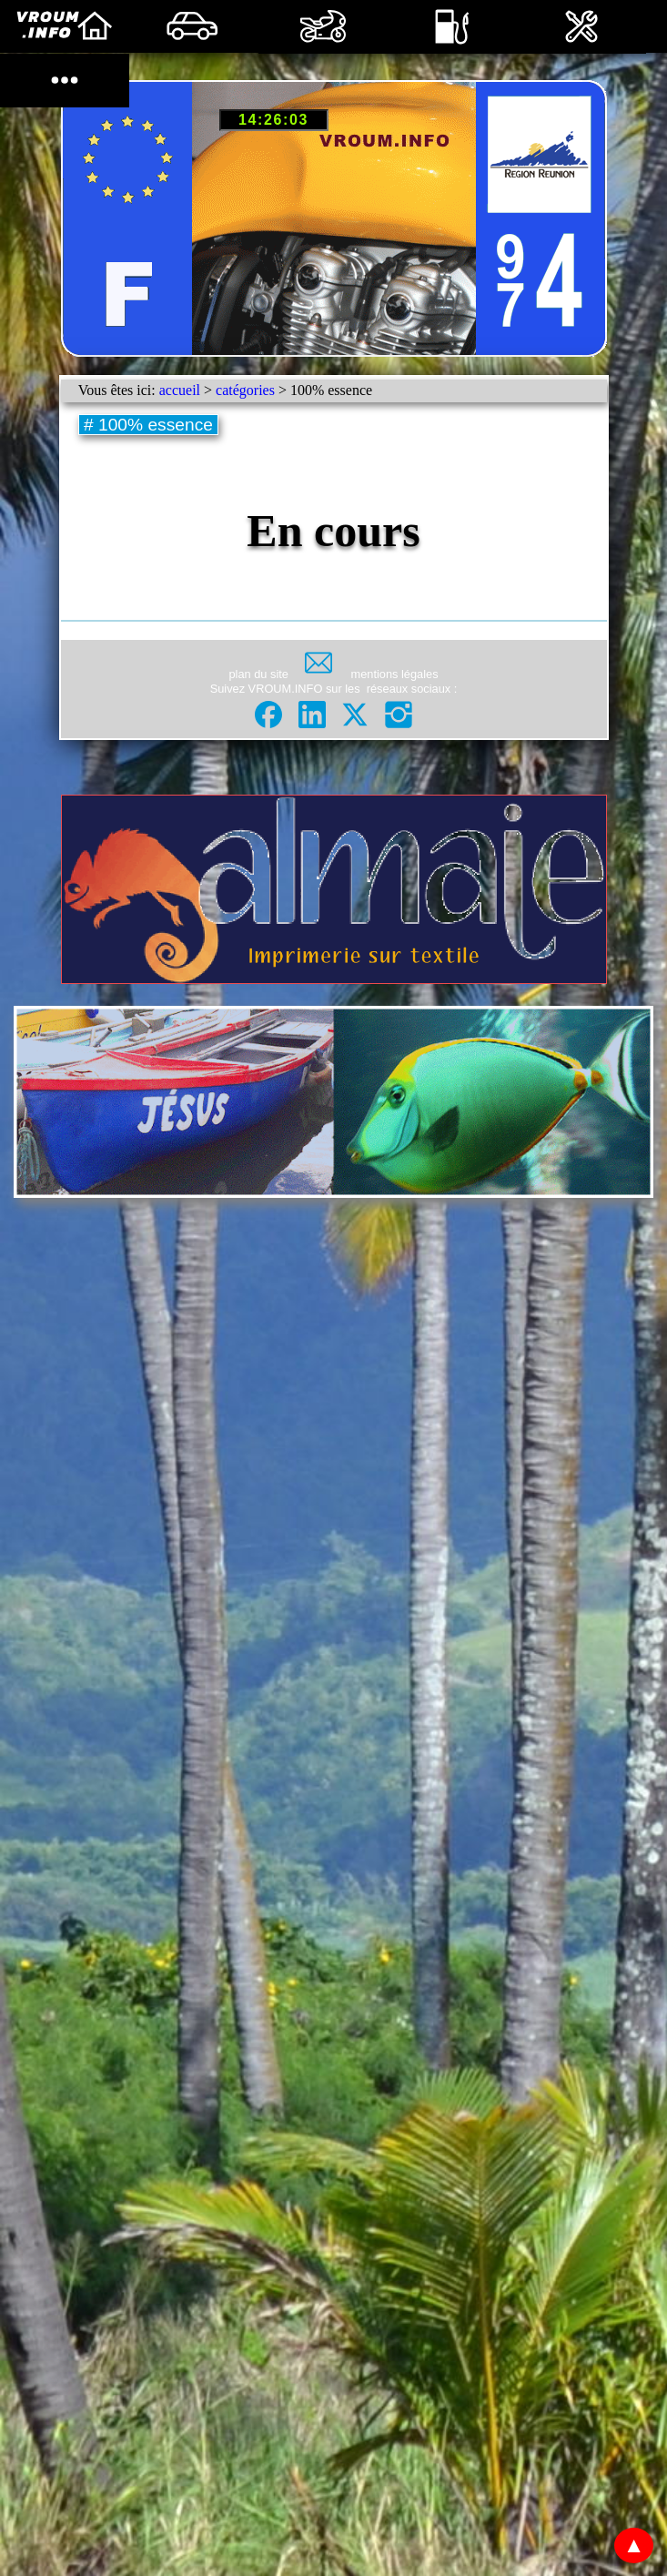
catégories (245, 390)
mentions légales (394, 674)
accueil (179, 390)
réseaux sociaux (408, 688)
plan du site (259, 674)
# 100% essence (148, 424)
